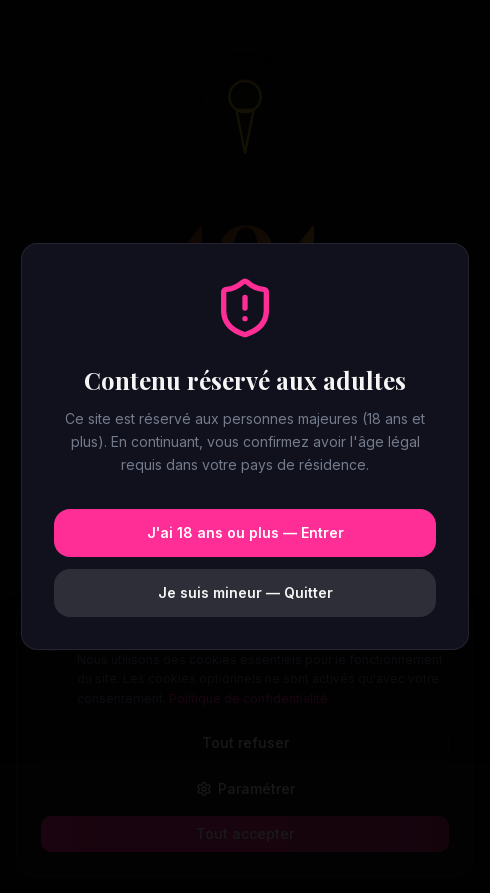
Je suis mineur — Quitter (245, 592)
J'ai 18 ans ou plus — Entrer (245, 532)
